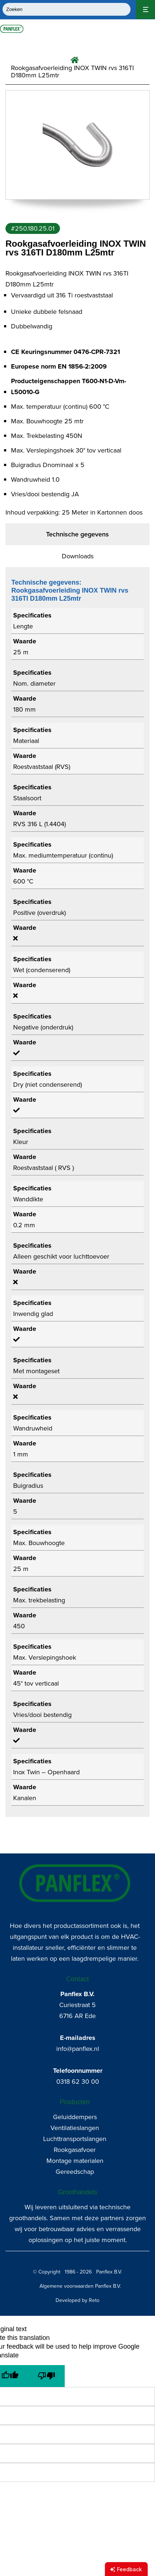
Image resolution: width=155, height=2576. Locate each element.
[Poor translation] (46, 2376)
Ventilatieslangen (74, 2128)
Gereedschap (75, 2171)
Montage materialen (74, 2160)
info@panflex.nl (77, 2048)
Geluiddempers (75, 2117)
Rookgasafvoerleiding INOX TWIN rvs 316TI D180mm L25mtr (72, 71)
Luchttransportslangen (74, 2139)
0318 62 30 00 (77, 2081)
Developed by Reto (77, 2300)
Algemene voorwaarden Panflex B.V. (80, 2286)
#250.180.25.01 (32, 228)
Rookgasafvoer (75, 2150)
